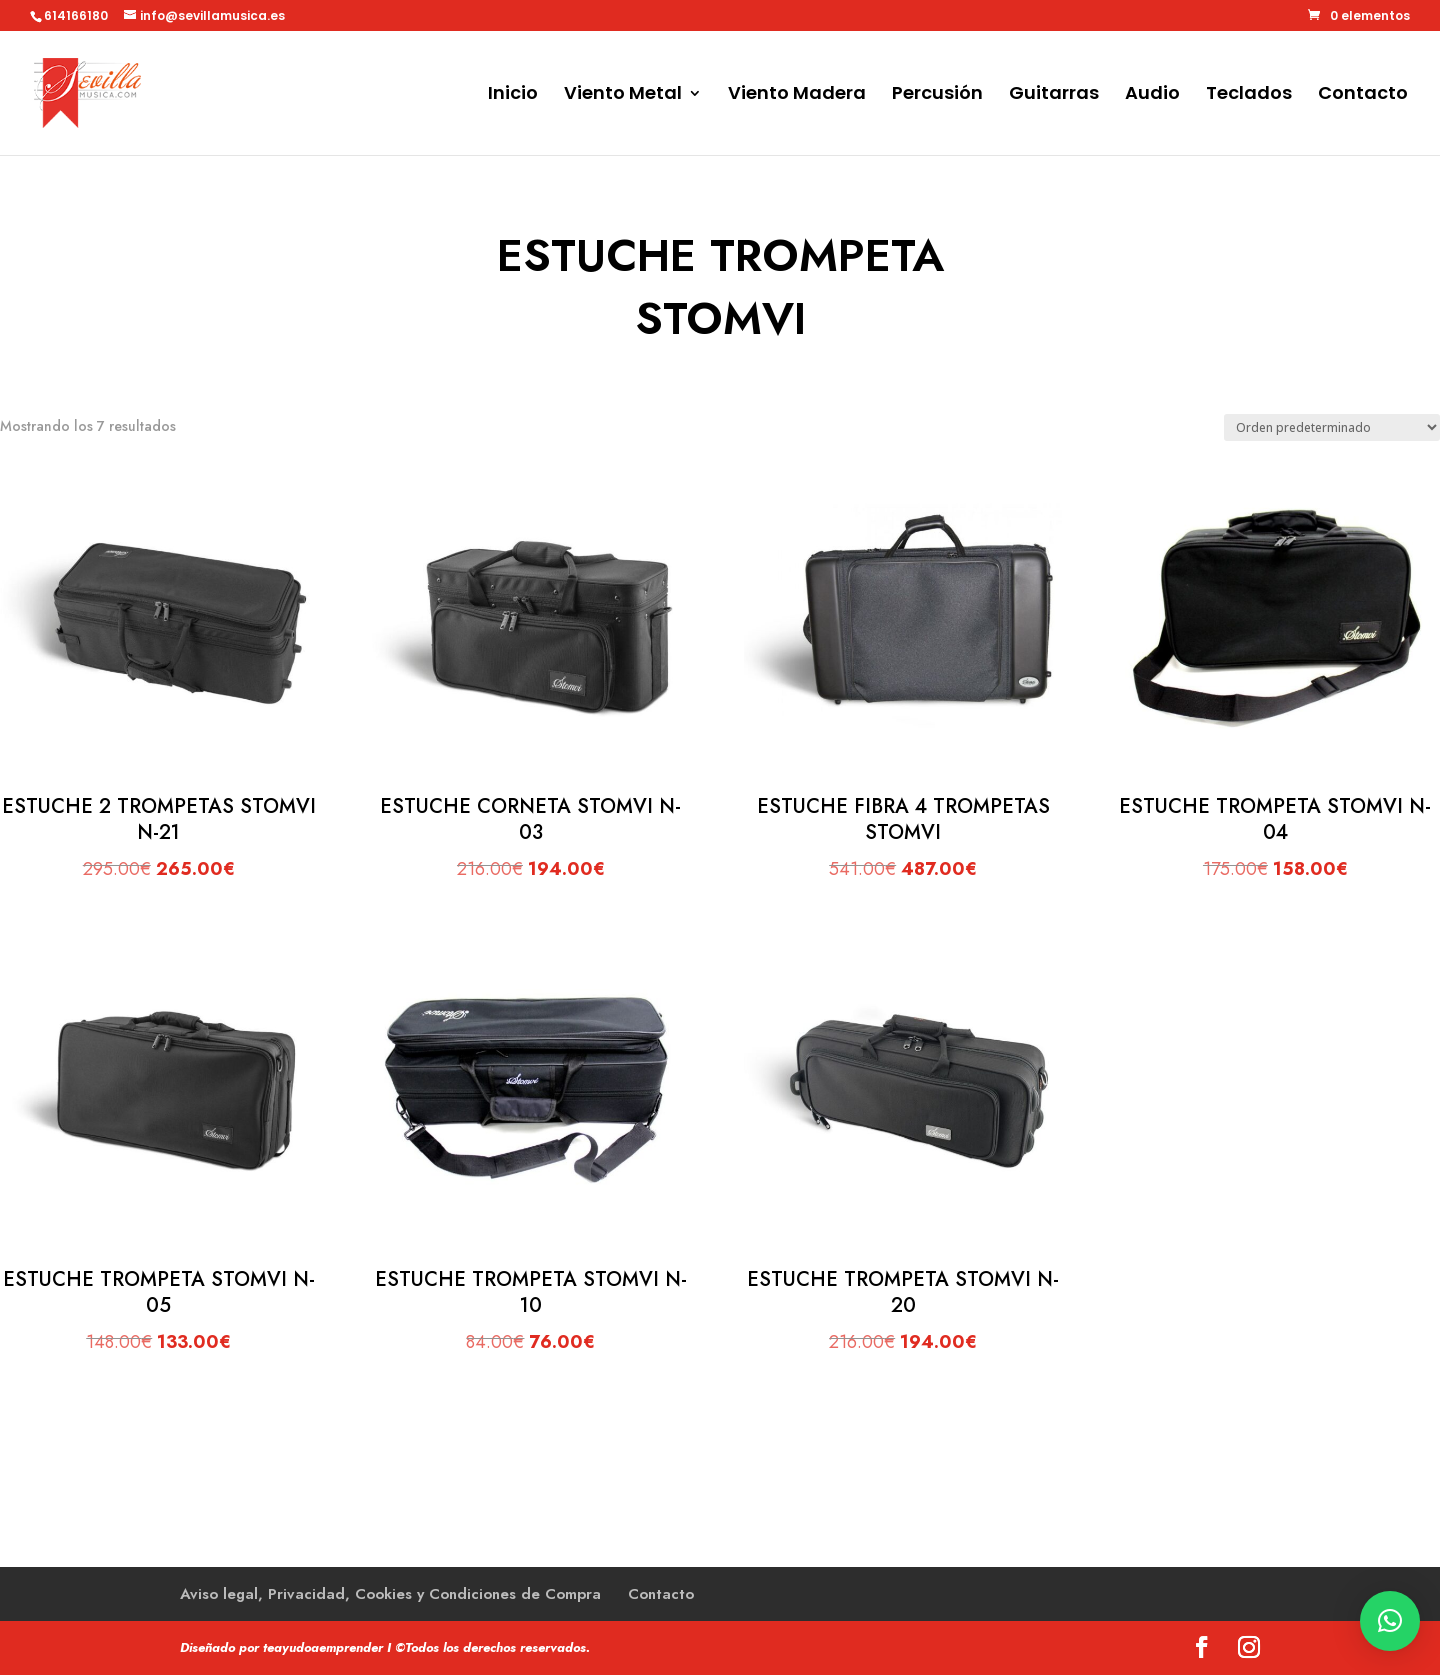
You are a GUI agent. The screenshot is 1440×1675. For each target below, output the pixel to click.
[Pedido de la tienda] (1332, 427)
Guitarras (1054, 95)
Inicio (513, 95)
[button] (1390, 1621)
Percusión (937, 95)
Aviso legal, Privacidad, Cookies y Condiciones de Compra (390, 1594)
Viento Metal (623, 95)
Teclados (1249, 95)
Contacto (1363, 95)
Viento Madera (797, 95)
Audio (1152, 95)
